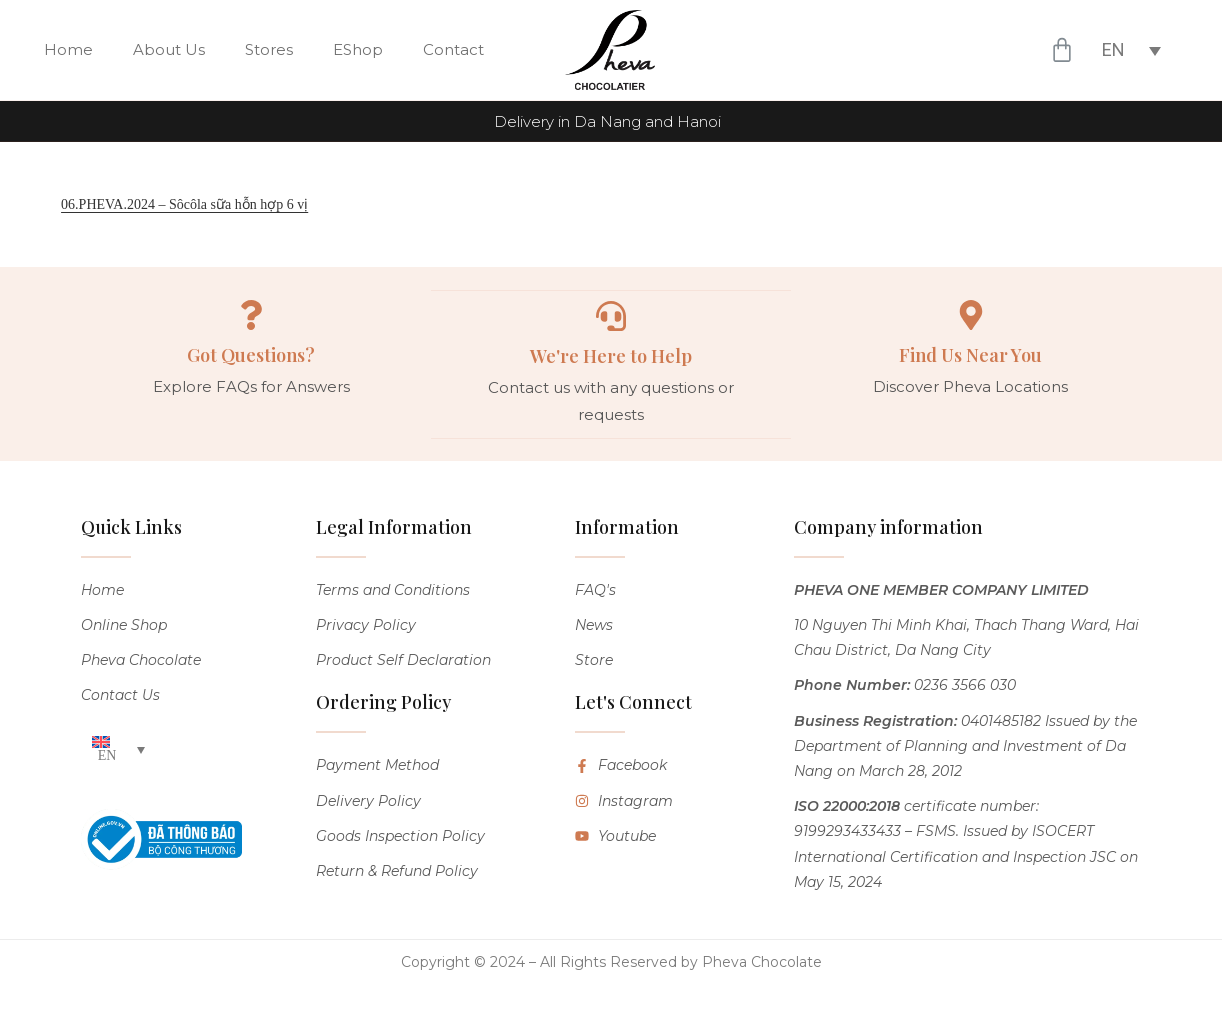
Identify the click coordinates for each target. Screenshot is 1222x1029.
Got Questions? (251, 355)
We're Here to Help (611, 355)
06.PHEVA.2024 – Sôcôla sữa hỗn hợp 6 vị (184, 204)
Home (68, 49)
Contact (453, 49)
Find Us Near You (970, 355)
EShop (358, 49)
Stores (269, 49)
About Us (169, 49)
